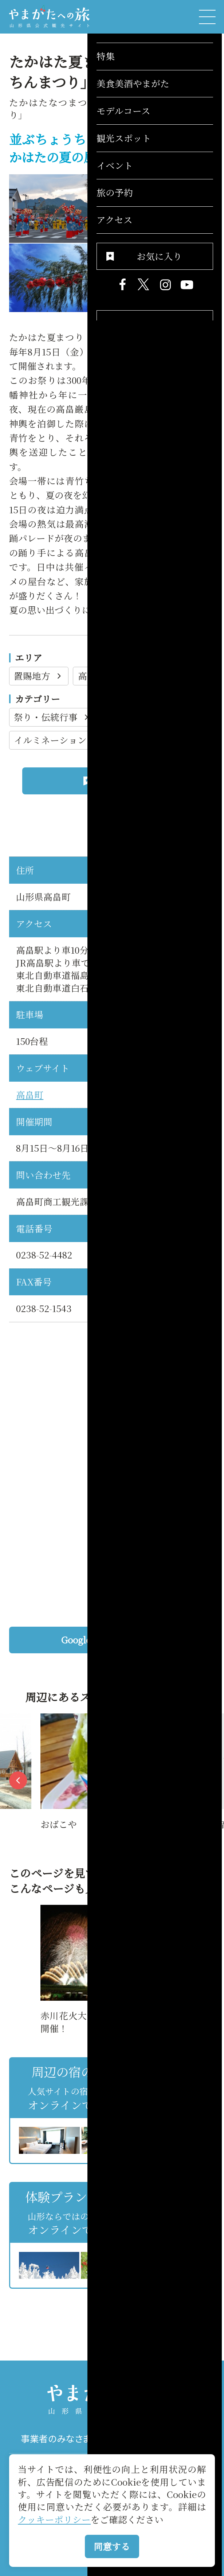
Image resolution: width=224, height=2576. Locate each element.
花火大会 (130, 717)
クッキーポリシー (54, 2519)
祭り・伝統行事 (52, 717)
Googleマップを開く (133, 1639)
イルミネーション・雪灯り (75, 740)
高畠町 (98, 675)
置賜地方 (39, 675)
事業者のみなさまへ (60, 2438)
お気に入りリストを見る (171, 2301)
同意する (112, 2546)
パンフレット (163, 2438)
